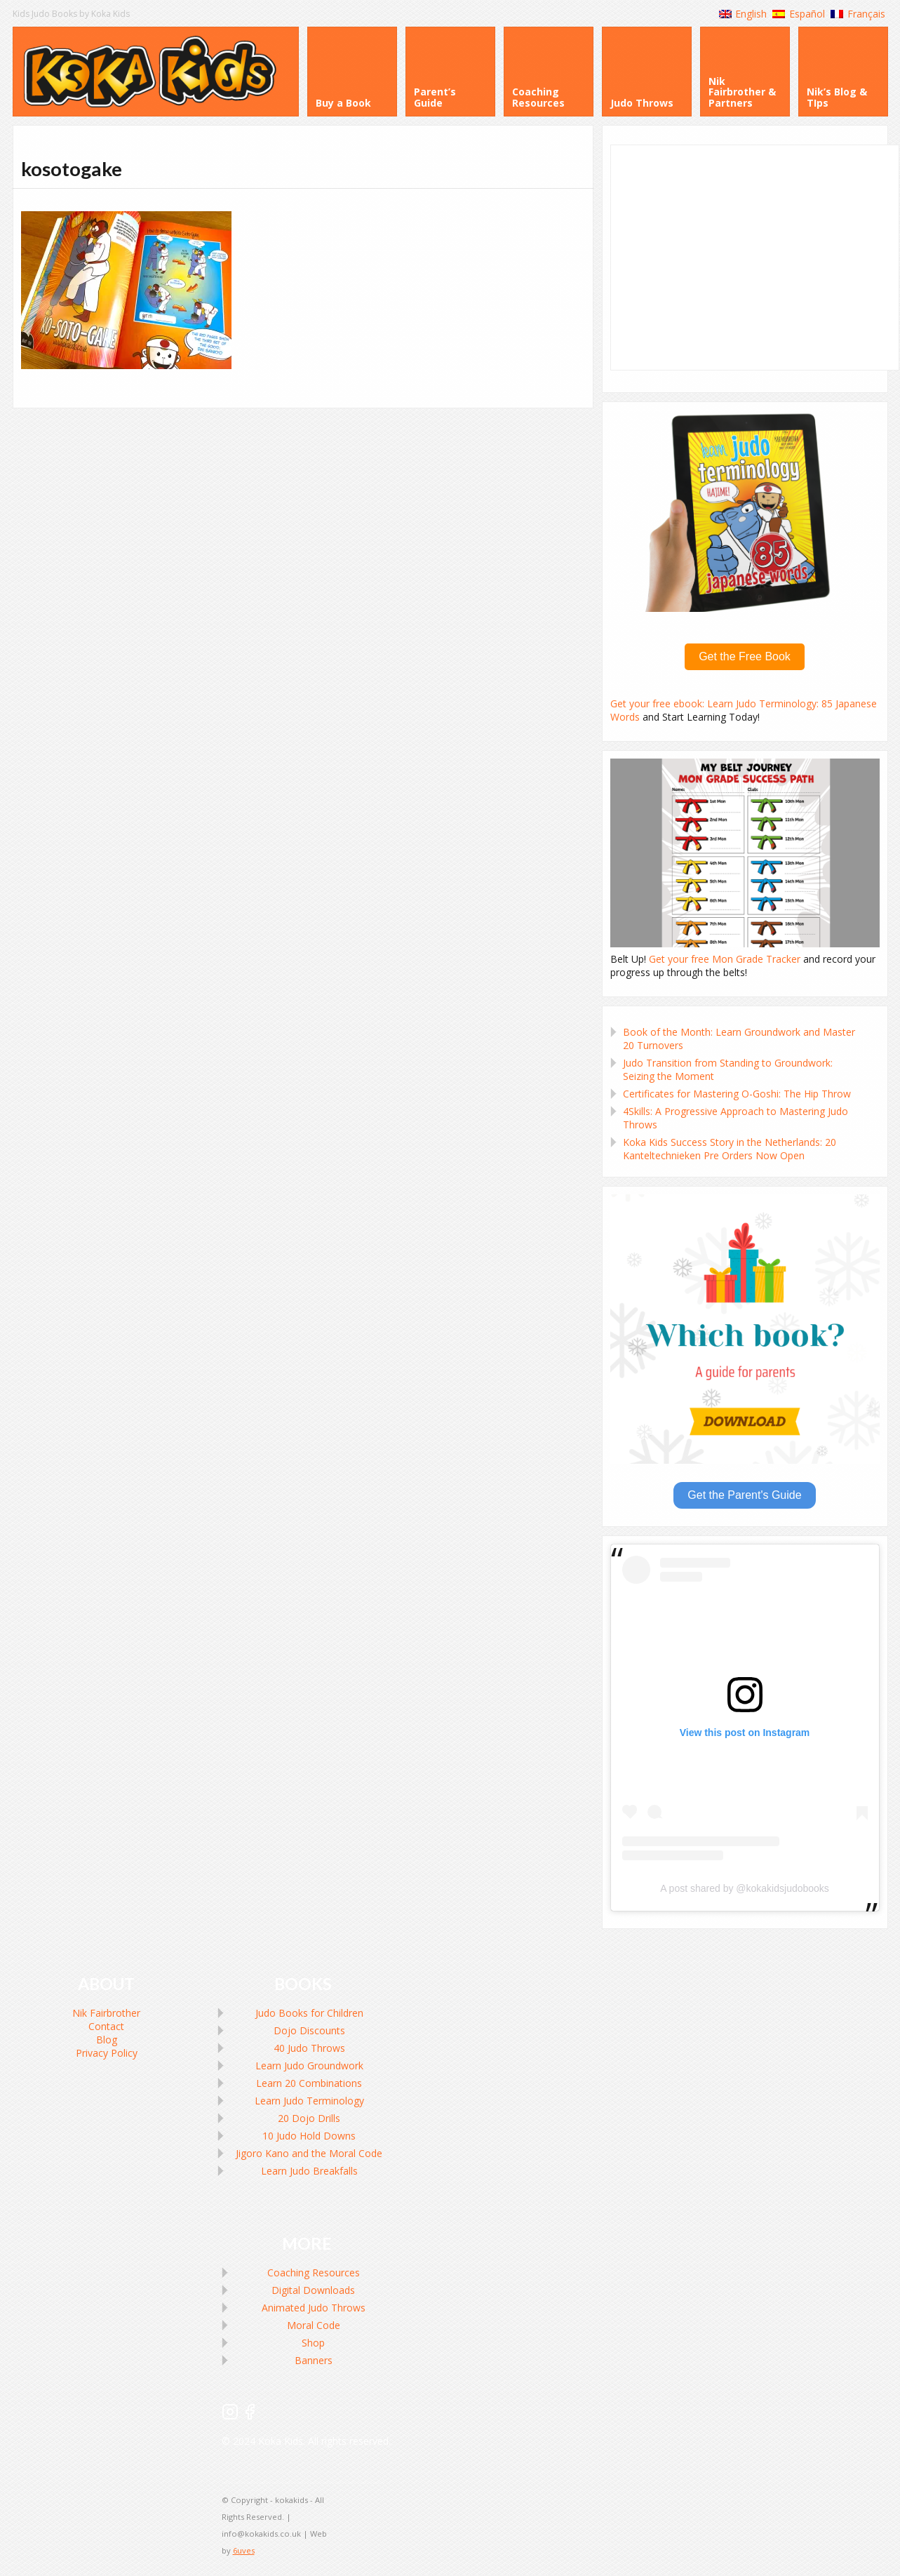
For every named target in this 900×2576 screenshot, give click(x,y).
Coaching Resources (313, 2272)
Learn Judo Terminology (309, 2100)
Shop (313, 2342)
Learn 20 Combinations (309, 2083)
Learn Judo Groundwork (309, 2065)
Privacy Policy (106, 2053)
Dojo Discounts (309, 2030)
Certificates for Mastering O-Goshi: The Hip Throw (737, 1093)
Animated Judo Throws (313, 2307)
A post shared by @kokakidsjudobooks (744, 1888)
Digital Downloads (313, 2290)
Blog (106, 2039)
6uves (244, 2550)
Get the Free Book (745, 656)
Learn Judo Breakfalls (309, 2170)
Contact (106, 2026)
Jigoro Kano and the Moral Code (309, 2153)
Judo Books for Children (309, 2013)
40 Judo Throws (309, 2048)
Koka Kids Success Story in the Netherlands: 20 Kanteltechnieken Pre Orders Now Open (729, 1148)
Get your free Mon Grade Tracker (724, 959)
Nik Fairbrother (106, 2013)
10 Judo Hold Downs (309, 2135)
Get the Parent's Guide (744, 1495)
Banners (314, 2360)
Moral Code (313, 2325)
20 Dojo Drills (309, 2118)
